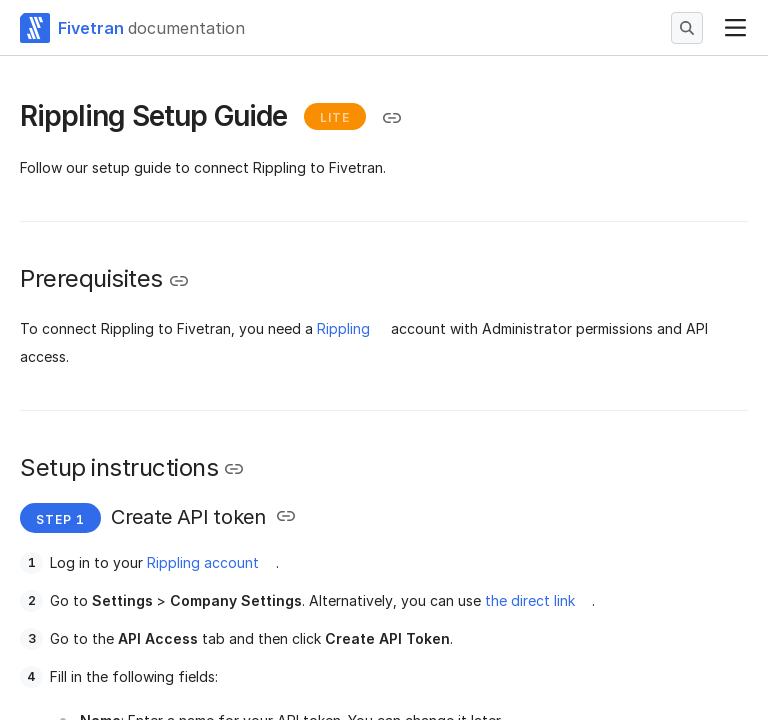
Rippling (343, 328)
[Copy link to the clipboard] (392, 118)
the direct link (530, 600)
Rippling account (203, 562)
